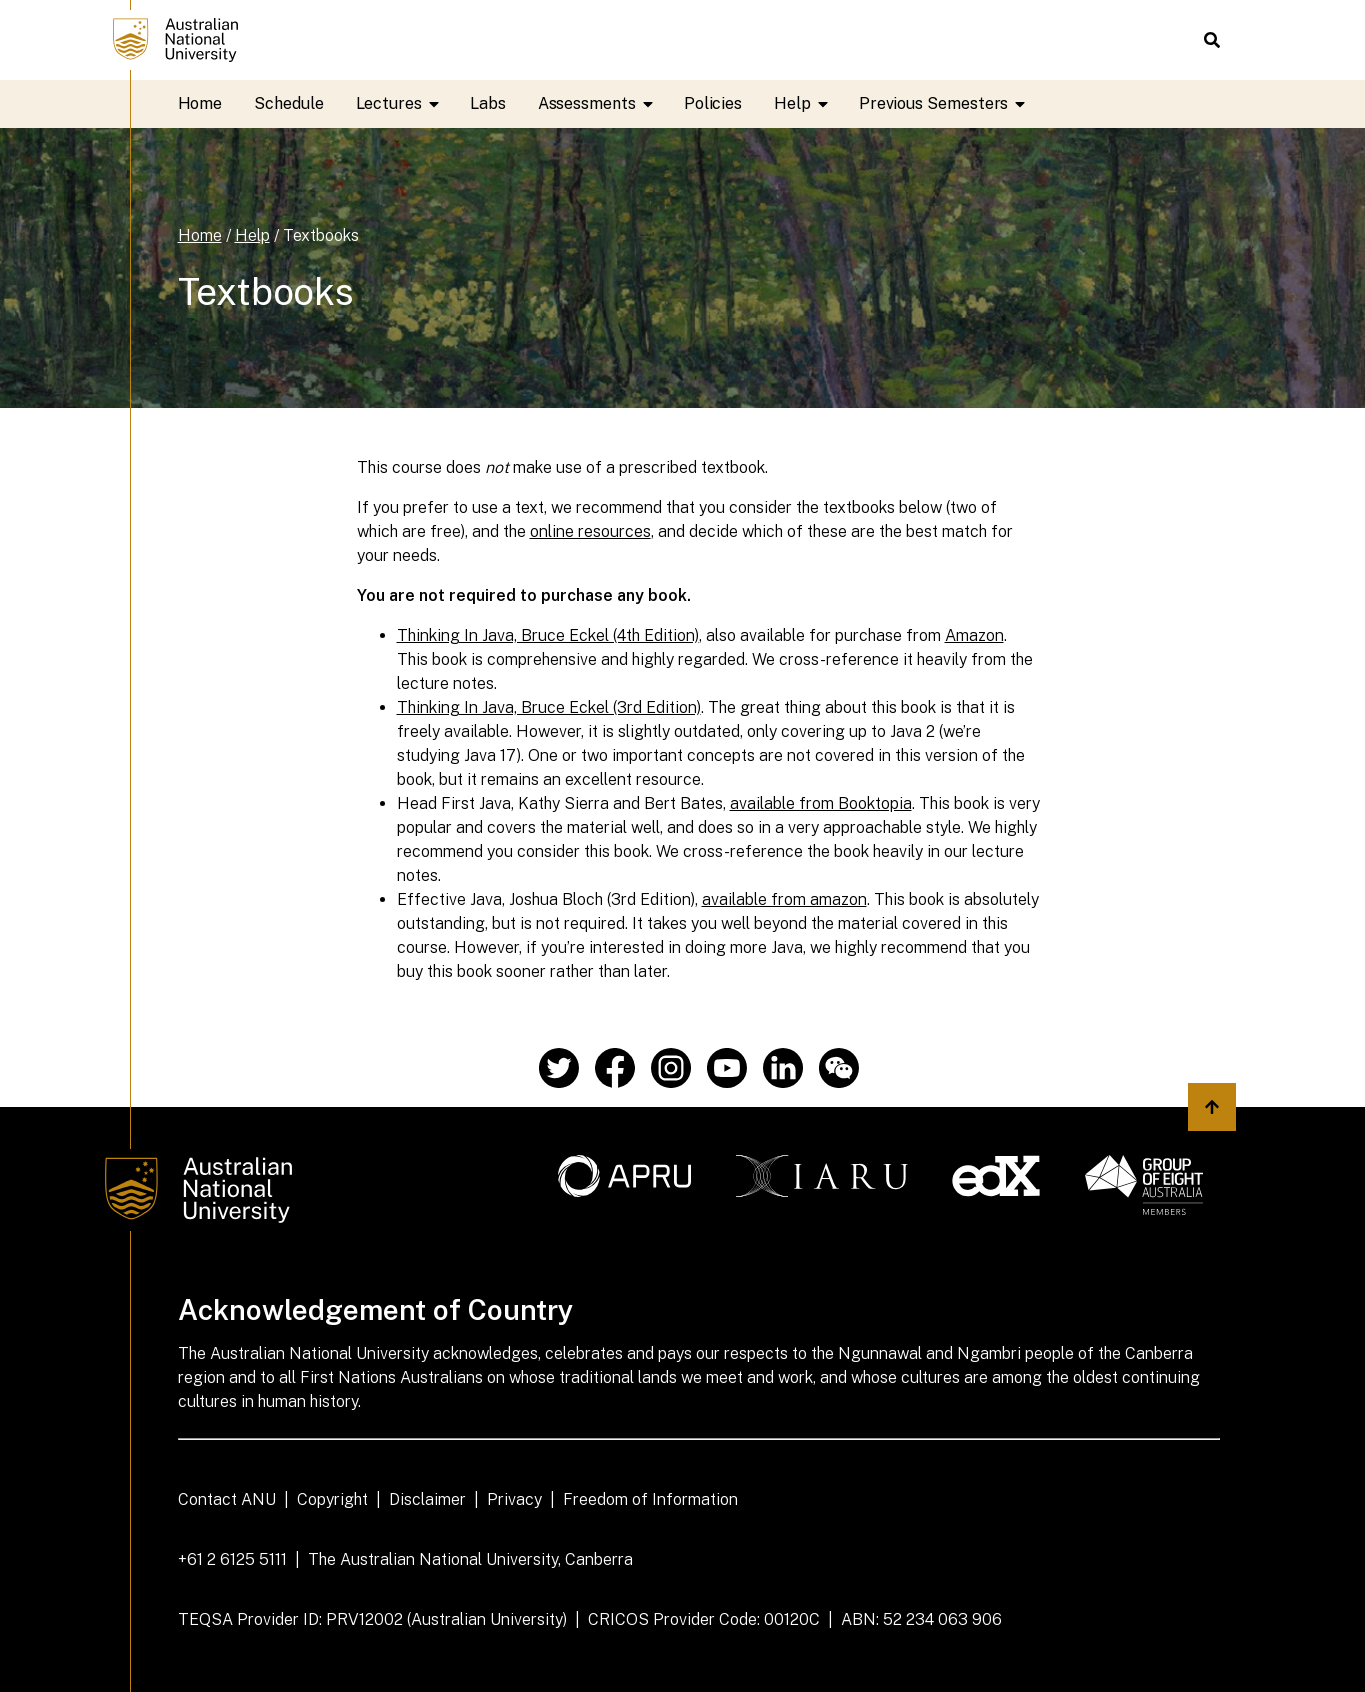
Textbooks (321, 235)
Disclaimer (427, 1499)
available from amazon (784, 899)
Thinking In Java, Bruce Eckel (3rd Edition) (549, 707)
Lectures (405, 103)
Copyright (332, 1499)
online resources (590, 531)
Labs (488, 103)
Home (200, 103)
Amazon (974, 635)
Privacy (514, 1499)
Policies (713, 103)
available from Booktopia (821, 803)
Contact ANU (227, 1499)
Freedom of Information (650, 1499)
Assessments (603, 103)
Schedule (288, 103)
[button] (1212, 40)
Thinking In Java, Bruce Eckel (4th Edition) (548, 635)
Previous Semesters (944, 103)
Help (808, 103)
